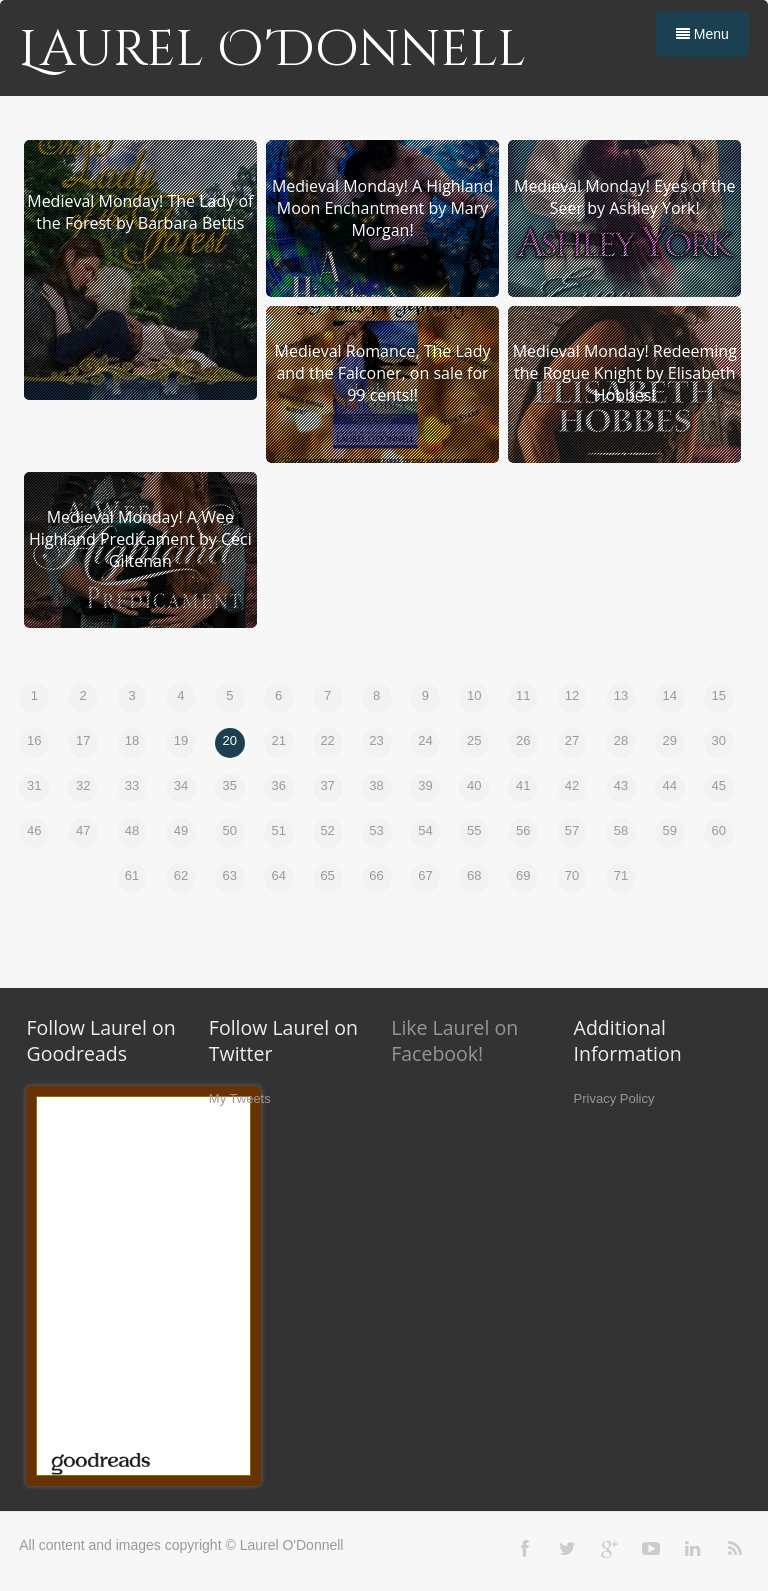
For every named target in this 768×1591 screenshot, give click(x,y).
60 (719, 830)
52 (327, 830)
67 (425, 875)
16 (34, 740)
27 (572, 740)
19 (181, 740)
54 (425, 830)
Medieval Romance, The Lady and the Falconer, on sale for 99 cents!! (383, 373)
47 (83, 830)
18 (132, 740)
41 (523, 785)
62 (181, 875)
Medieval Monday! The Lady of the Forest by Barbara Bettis (140, 212)
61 (132, 875)
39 (425, 785)
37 (327, 785)
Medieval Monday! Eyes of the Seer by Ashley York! (625, 197)
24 (425, 740)
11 (523, 695)
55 (474, 830)
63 (230, 875)
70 (572, 875)
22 (327, 740)
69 (523, 875)
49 (181, 830)
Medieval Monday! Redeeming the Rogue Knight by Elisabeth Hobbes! (625, 373)
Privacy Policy (614, 1098)
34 (181, 785)
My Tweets (240, 1098)
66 (376, 875)
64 (278, 875)
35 (230, 785)
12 (572, 695)
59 (670, 830)
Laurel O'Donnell (272, 50)
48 (132, 830)
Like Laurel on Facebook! (454, 1040)
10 (474, 695)
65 (327, 875)
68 (474, 875)
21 (278, 740)
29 (670, 740)
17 (83, 740)
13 (621, 695)
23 (376, 740)
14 (670, 695)
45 (719, 785)
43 (621, 785)
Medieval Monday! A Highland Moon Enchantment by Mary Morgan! (382, 208)
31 (34, 785)
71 (621, 875)
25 (474, 740)
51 (278, 830)
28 (621, 740)
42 (572, 785)
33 (132, 785)
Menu (702, 34)
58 (621, 830)
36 (278, 785)
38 (376, 785)
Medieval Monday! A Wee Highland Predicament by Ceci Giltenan (140, 539)
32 (83, 785)
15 (719, 695)
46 (34, 830)
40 (474, 785)
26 (523, 740)
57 (572, 830)
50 (230, 830)
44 (670, 785)
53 (376, 830)
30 (719, 740)
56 (523, 830)
